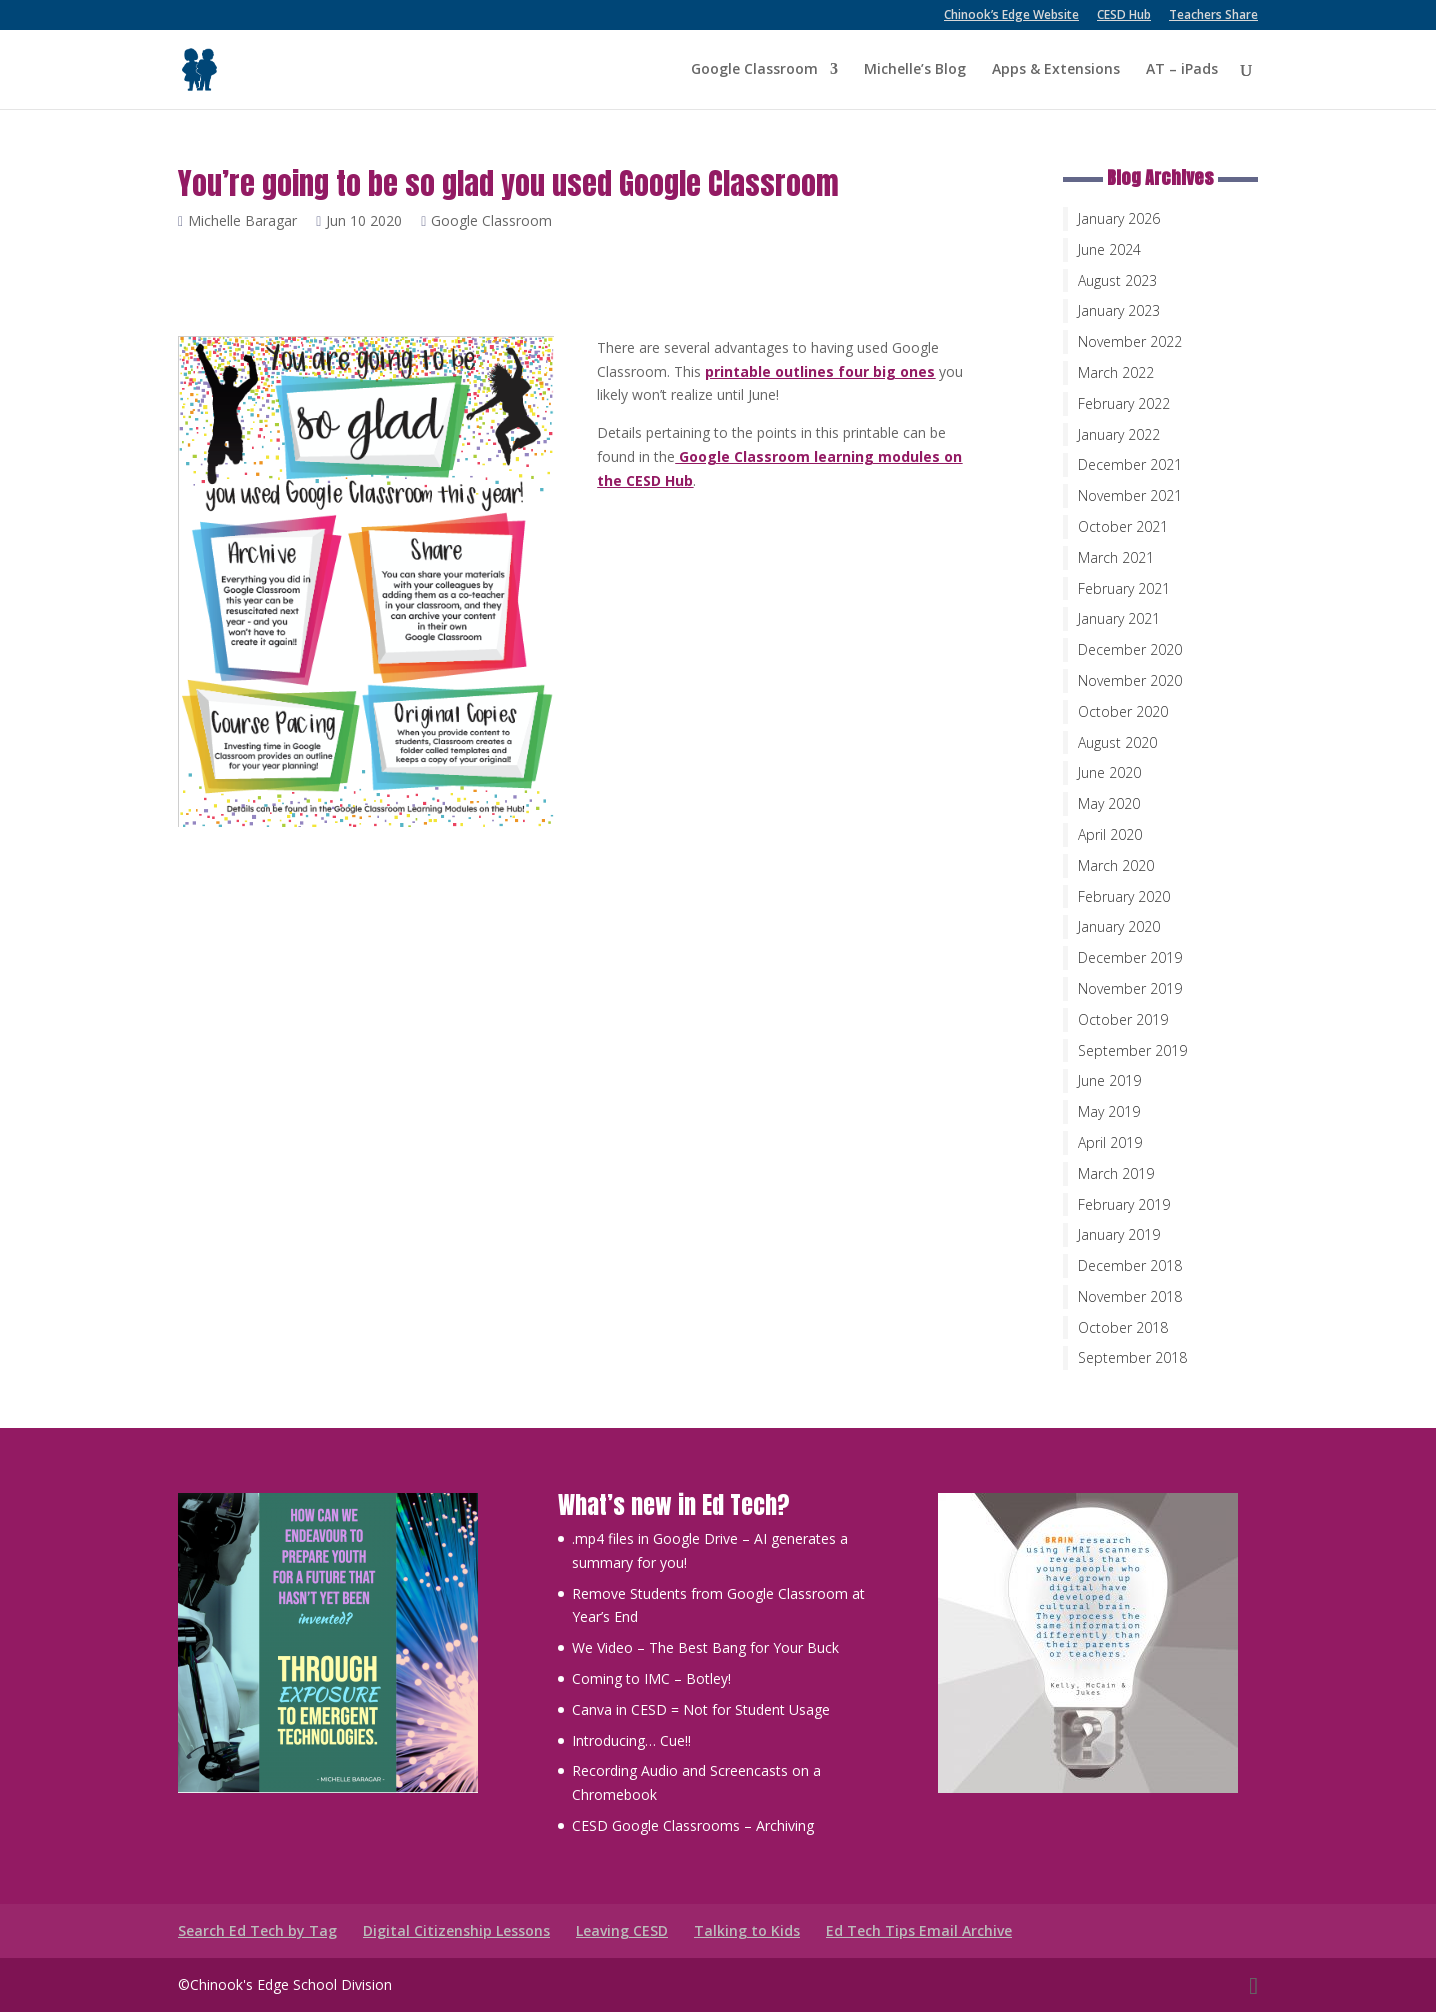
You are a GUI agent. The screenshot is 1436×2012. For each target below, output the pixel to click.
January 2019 (1119, 1234)
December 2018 (1130, 1265)
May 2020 (1109, 803)
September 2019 (1132, 1050)
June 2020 (1109, 772)
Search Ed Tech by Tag (257, 1930)
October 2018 (1123, 1327)
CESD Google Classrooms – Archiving (693, 1825)
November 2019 (1130, 988)
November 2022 (1130, 341)
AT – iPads (1182, 71)
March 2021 (1116, 557)
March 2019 (1116, 1173)
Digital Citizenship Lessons (456, 1930)
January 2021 (1119, 618)
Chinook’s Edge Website (1011, 16)
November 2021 (1130, 495)
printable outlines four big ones (820, 371)
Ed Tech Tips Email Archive (919, 1930)
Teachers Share (1213, 16)
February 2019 (1124, 1204)
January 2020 (1119, 926)
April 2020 (1110, 834)
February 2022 (1124, 403)
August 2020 (1117, 742)
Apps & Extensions (1056, 71)
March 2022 (1116, 372)
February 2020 (1124, 896)
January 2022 (1119, 434)
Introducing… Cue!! (631, 1740)
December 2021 (1130, 464)
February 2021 (1124, 588)
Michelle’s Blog (915, 71)
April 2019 (1110, 1142)
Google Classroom (754, 71)
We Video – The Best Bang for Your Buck (705, 1647)
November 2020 (1130, 680)
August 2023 (1117, 280)
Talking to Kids (747, 1930)
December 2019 (1130, 957)
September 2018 (1132, 1357)
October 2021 (1123, 526)
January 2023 (1119, 310)
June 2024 (1109, 249)
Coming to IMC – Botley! (651, 1678)
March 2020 (1116, 865)
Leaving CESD (622, 1930)
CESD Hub (1124, 16)
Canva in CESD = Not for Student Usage (701, 1709)
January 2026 (1119, 218)
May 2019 (1109, 1111)
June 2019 (1109, 1080)
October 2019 (1123, 1019)
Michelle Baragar (247, 220)
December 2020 (1130, 649)
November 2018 (1130, 1296)
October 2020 (1123, 711)
